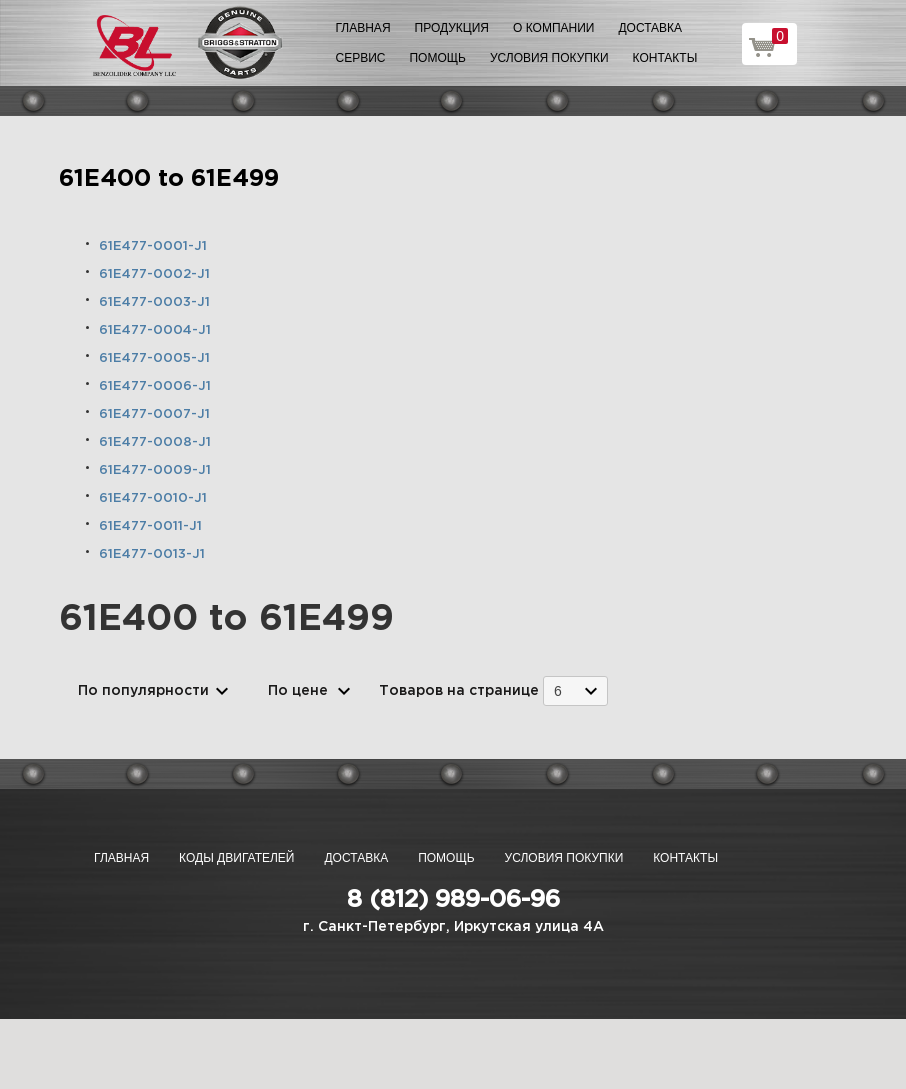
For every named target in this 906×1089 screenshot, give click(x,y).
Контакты (665, 58)
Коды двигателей (236, 858)
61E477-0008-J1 (155, 442)
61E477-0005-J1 (154, 358)
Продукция (452, 28)
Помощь (437, 58)
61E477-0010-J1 (153, 498)
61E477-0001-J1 (153, 246)
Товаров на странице (459, 691)
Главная (363, 28)
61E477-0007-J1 (154, 414)
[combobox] (575, 690)
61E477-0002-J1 (154, 274)
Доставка (650, 28)
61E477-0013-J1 (152, 554)
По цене (298, 691)
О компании (553, 28)
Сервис (361, 58)
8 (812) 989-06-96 (453, 900)
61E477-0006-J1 (155, 386)
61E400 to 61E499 (169, 179)
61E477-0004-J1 (155, 330)
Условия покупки (549, 58)
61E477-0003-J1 (154, 302)
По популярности (143, 691)
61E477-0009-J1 (155, 470)
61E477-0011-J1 (150, 526)
